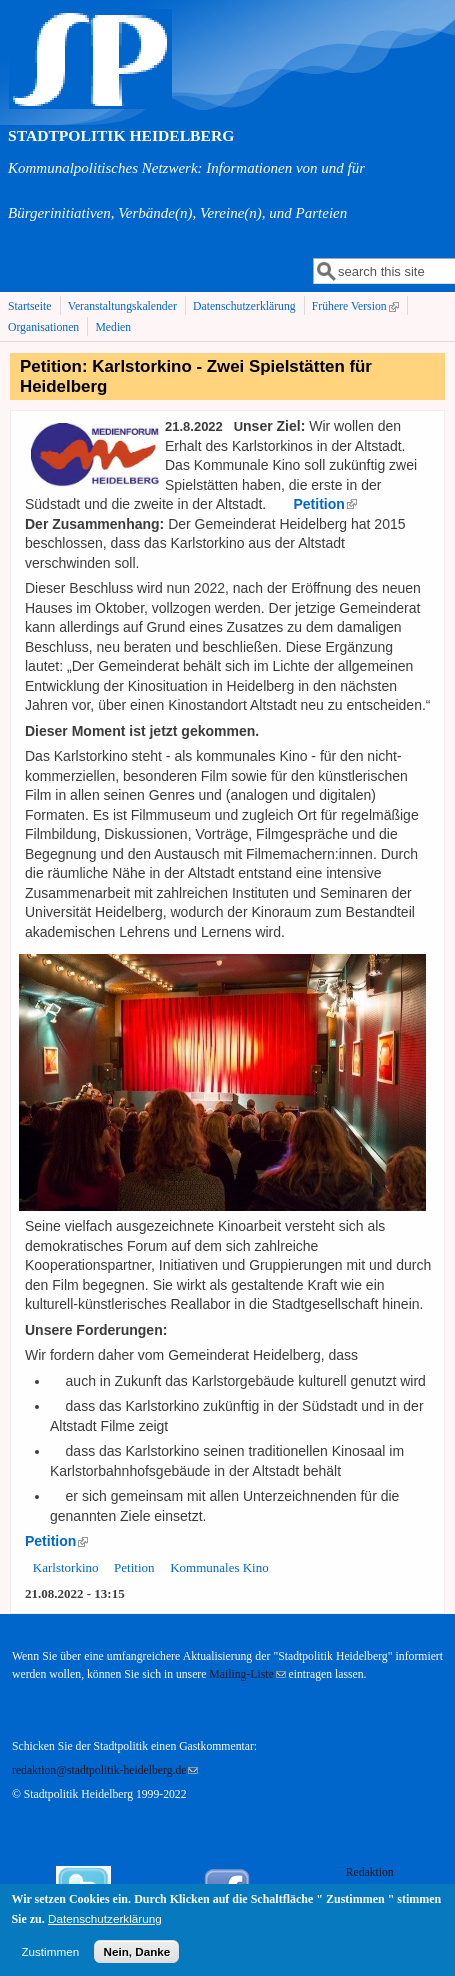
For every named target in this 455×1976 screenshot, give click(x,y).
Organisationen (43, 327)
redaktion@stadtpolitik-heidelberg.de (105, 1770)
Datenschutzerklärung (244, 306)
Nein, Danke (136, 1957)
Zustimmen (50, 1957)
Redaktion (371, 1872)
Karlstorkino (66, 1567)
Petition (134, 1567)
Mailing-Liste (247, 1674)
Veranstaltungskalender (122, 306)
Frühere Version (357, 307)
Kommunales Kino (219, 1567)
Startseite (30, 306)
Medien (113, 327)
